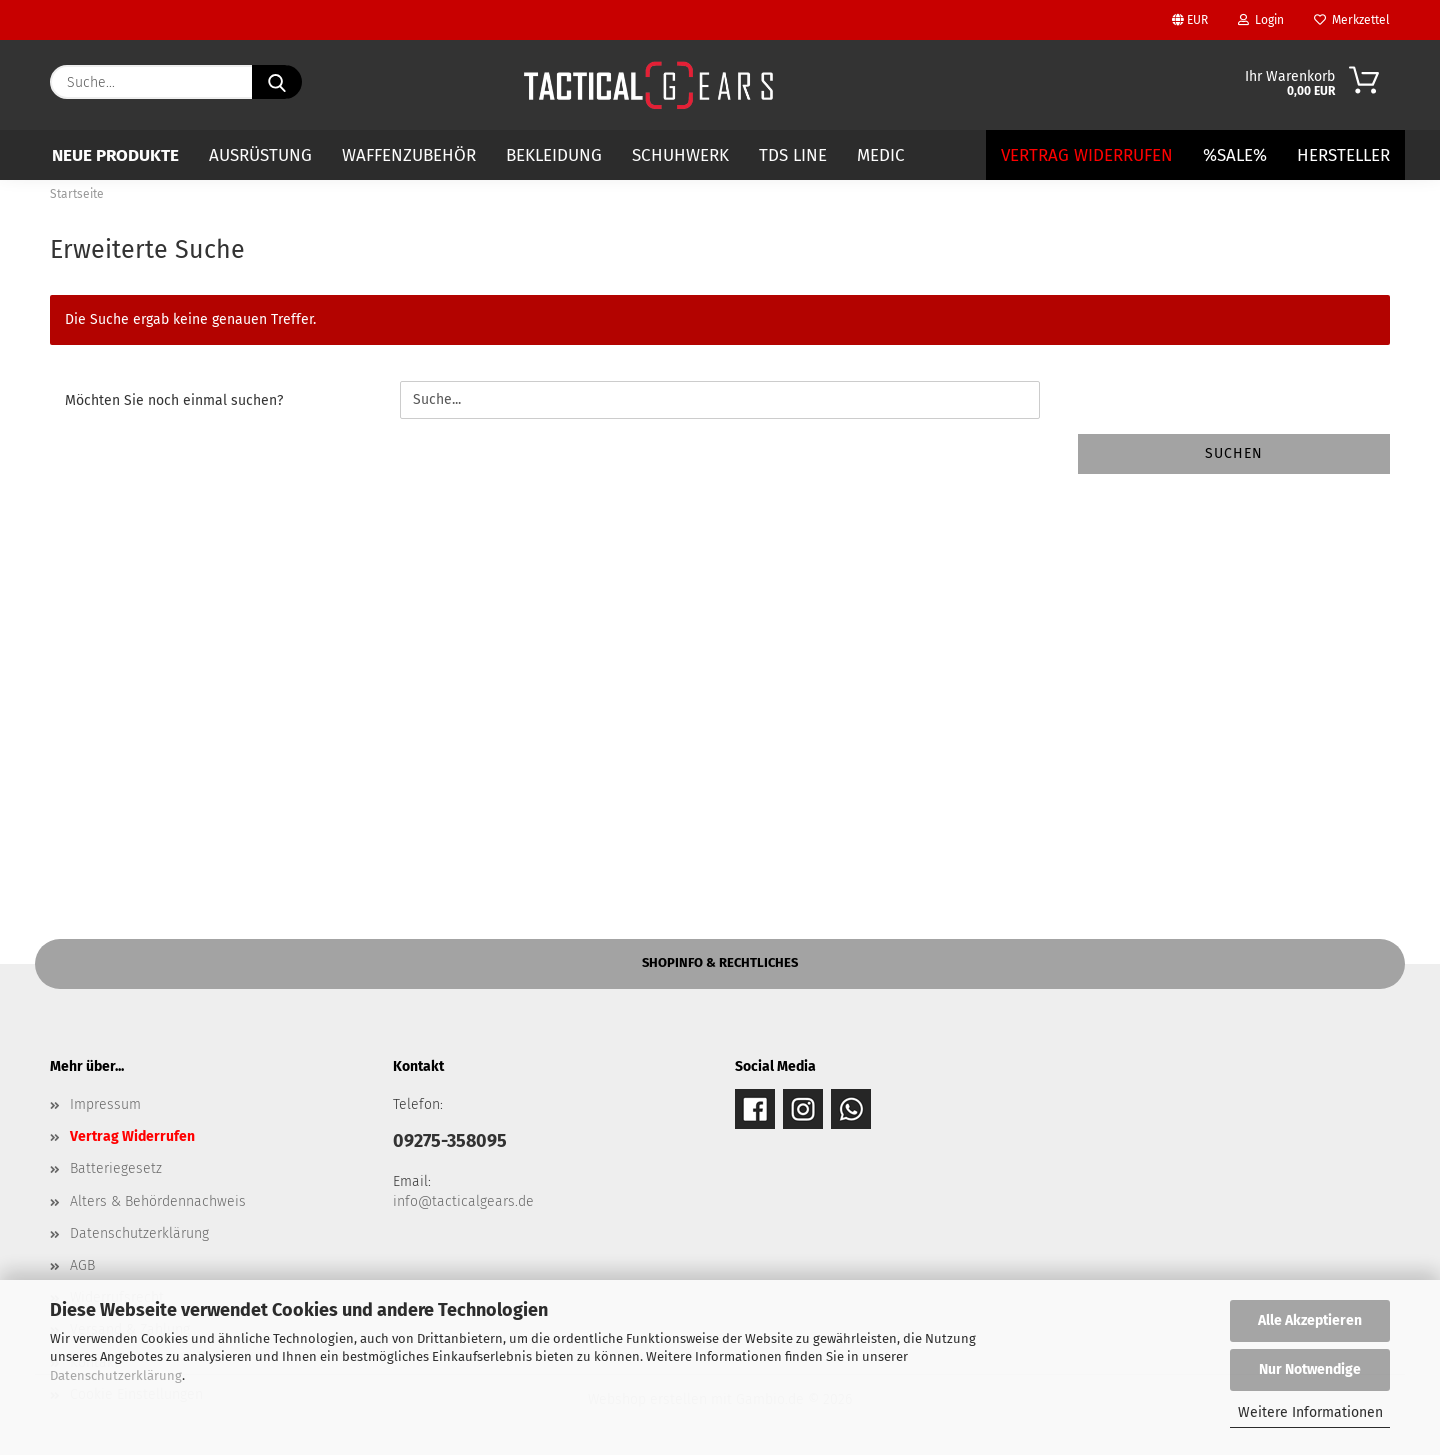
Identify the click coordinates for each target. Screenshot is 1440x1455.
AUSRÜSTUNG (260, 155)
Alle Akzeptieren (1310, 1320)
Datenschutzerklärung (116, 1375)
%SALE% (1235, 155)
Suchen (1234, 453)
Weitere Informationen (1310, 1412)
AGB (82, 1265)
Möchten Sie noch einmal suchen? (174, 400)
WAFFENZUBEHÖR (409, 155)
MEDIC (881, 155)
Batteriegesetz (116, 1168)
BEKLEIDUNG (554, 155)
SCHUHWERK (680, 155)
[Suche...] (277, 82)
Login (1261, 20)
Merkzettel (1352, 20)
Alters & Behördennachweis (158, 1201)
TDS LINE (793, 155)
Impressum (105, 1104)
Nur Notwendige (1310, 1369)
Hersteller (1343, 155)
